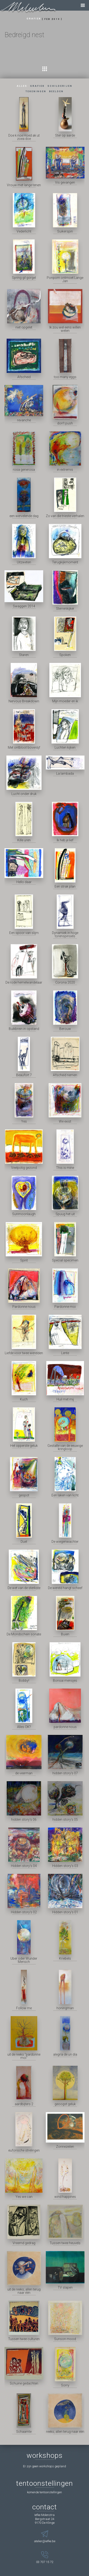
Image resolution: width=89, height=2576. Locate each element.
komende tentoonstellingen (44, 2492)
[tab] (22, 85)
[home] (29, 5)
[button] (83, 5)
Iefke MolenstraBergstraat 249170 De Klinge (44, 2519)
